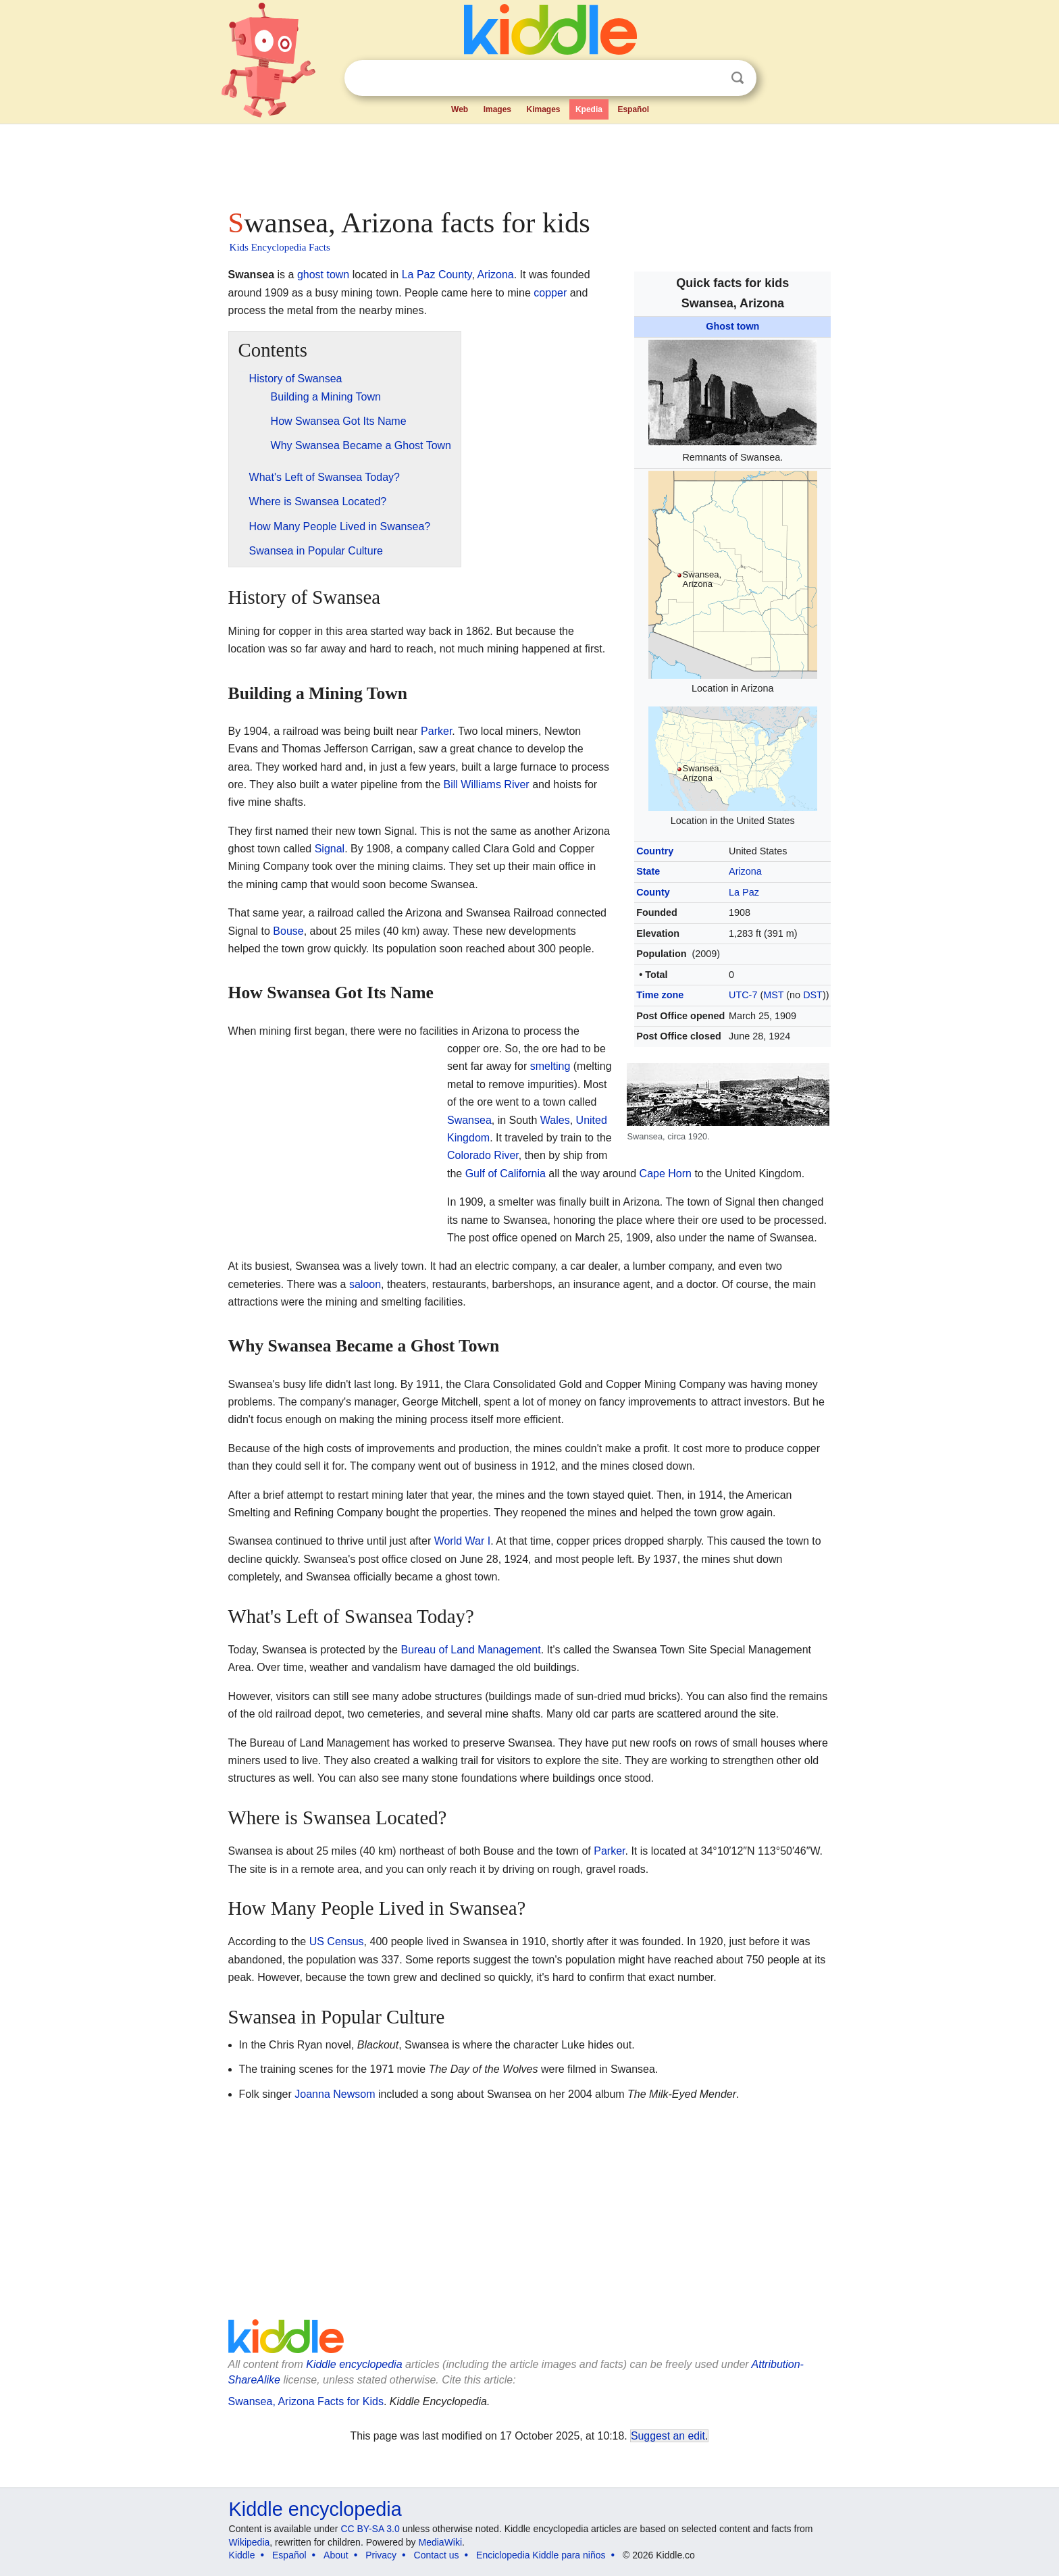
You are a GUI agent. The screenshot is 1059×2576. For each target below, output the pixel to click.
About (336, 2555)
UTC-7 (743, 994)
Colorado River (483, 1155)
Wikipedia (249, 2542)
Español (633, 109)
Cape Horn (666, 1173)
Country (654, 851)
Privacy (380, 2555)
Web (459, 109)
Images (497, 109)
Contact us (436, 2555)
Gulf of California (505, 1173)
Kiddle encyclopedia (354, 2364)
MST (773, 994)
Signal (329, 848)
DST (813, 994)
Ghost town (732, 326)
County (653, 892)
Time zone (659, 994)
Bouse (288, 931)
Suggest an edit (668, 2436)
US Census (336, 1941)
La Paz (744, 892)
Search (737, 78)
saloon (365, 1284)
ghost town (323, 274)
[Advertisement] (528, 162)
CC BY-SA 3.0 (369, 2528)
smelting (550, 1066)
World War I (462, 1541)
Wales (555, 1120)
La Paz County (437, 274)
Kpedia (588, 109)
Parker (436, 731)
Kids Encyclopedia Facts (280, 247)
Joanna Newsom (334, 2094)
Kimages (543, 109)
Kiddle (242, 2555)
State (648, 871)
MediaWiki (441, 2542)
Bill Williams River (487, 784)
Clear (709, 78)
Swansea (469, 1120)
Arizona (745, 871)
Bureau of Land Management (470, 1649)
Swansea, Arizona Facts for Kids (306, 2401)
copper (550, 293)
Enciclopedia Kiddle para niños (540, 2555)
